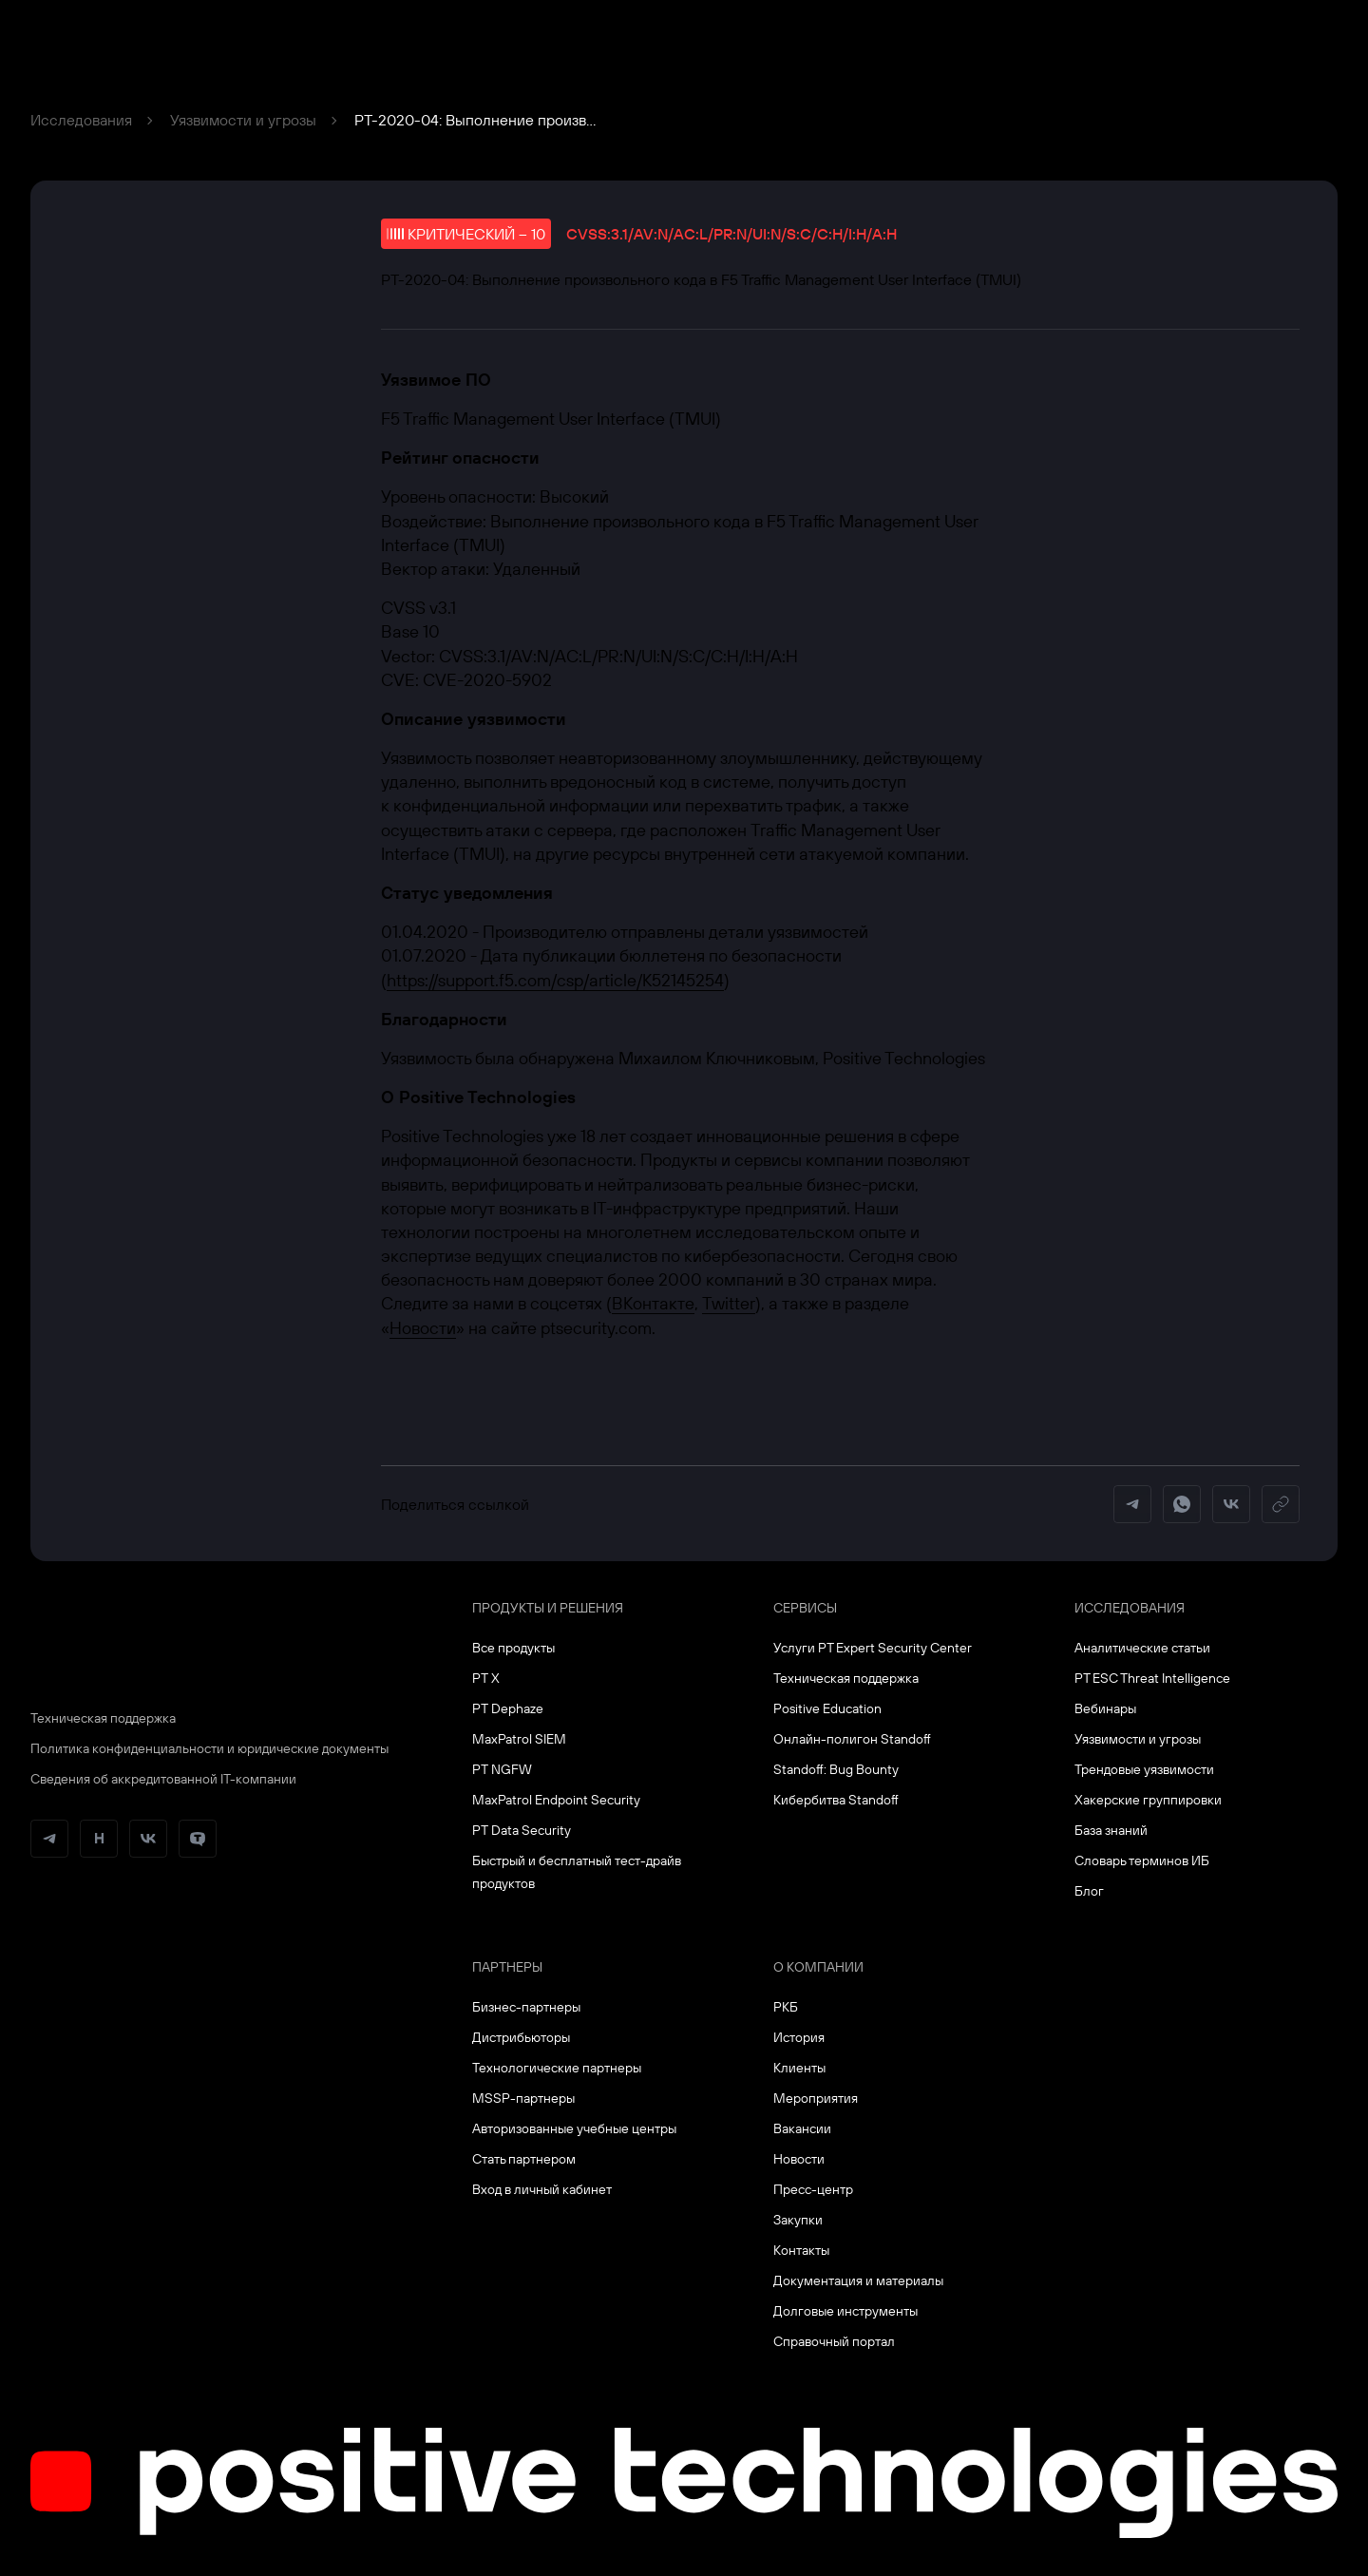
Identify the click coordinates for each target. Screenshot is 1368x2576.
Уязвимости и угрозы (243, 119)
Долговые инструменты (845, 2310)
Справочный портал (834, 2341)
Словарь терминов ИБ (1141, 1860)
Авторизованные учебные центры (574, 2128)
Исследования (81, 119)
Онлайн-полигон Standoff (852, 1738)
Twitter (728, 1303)
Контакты (801, 2250)
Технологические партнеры (556, 2067)
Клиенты (799, 2067)
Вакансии (802, 2128)
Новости (423, 1328)
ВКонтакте (653, 1303)
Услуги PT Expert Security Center (872, 1647)
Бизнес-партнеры (526, 2006)
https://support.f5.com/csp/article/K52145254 (555, 980)
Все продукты (513, 1647)
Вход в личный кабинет (542, 2189)
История (799, 2037)
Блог (1089, 1890)
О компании (818, 1966)
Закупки (798, 2219)
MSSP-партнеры (523, 2098)
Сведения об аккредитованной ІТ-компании (163, 1778)
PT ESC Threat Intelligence (1152, 1678)
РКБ (785, 2006)
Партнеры (507, 1966)
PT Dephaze (507, 1708)
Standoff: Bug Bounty (836, 1769)
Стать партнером (524, 2158)
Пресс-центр (813, 2189)
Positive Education (827, 1708)
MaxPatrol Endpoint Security (556, 1799)
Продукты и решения (547, 1607)
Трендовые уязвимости (1144, 1769)
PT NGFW (502, 1769)
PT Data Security (521, 1830)
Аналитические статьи (1142, 1647)
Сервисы (805, 1607)
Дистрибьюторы (521, 2037)
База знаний (1111, 1830)
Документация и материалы (858, 2280)
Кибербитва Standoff (836, 1799)
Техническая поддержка (103, 1718)
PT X (486, 1678)
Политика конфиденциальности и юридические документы (209, 1748)
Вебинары (1105, 1708)
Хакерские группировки (1148, 1799)
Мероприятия (815, 2098)
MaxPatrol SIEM (519, 1738)
